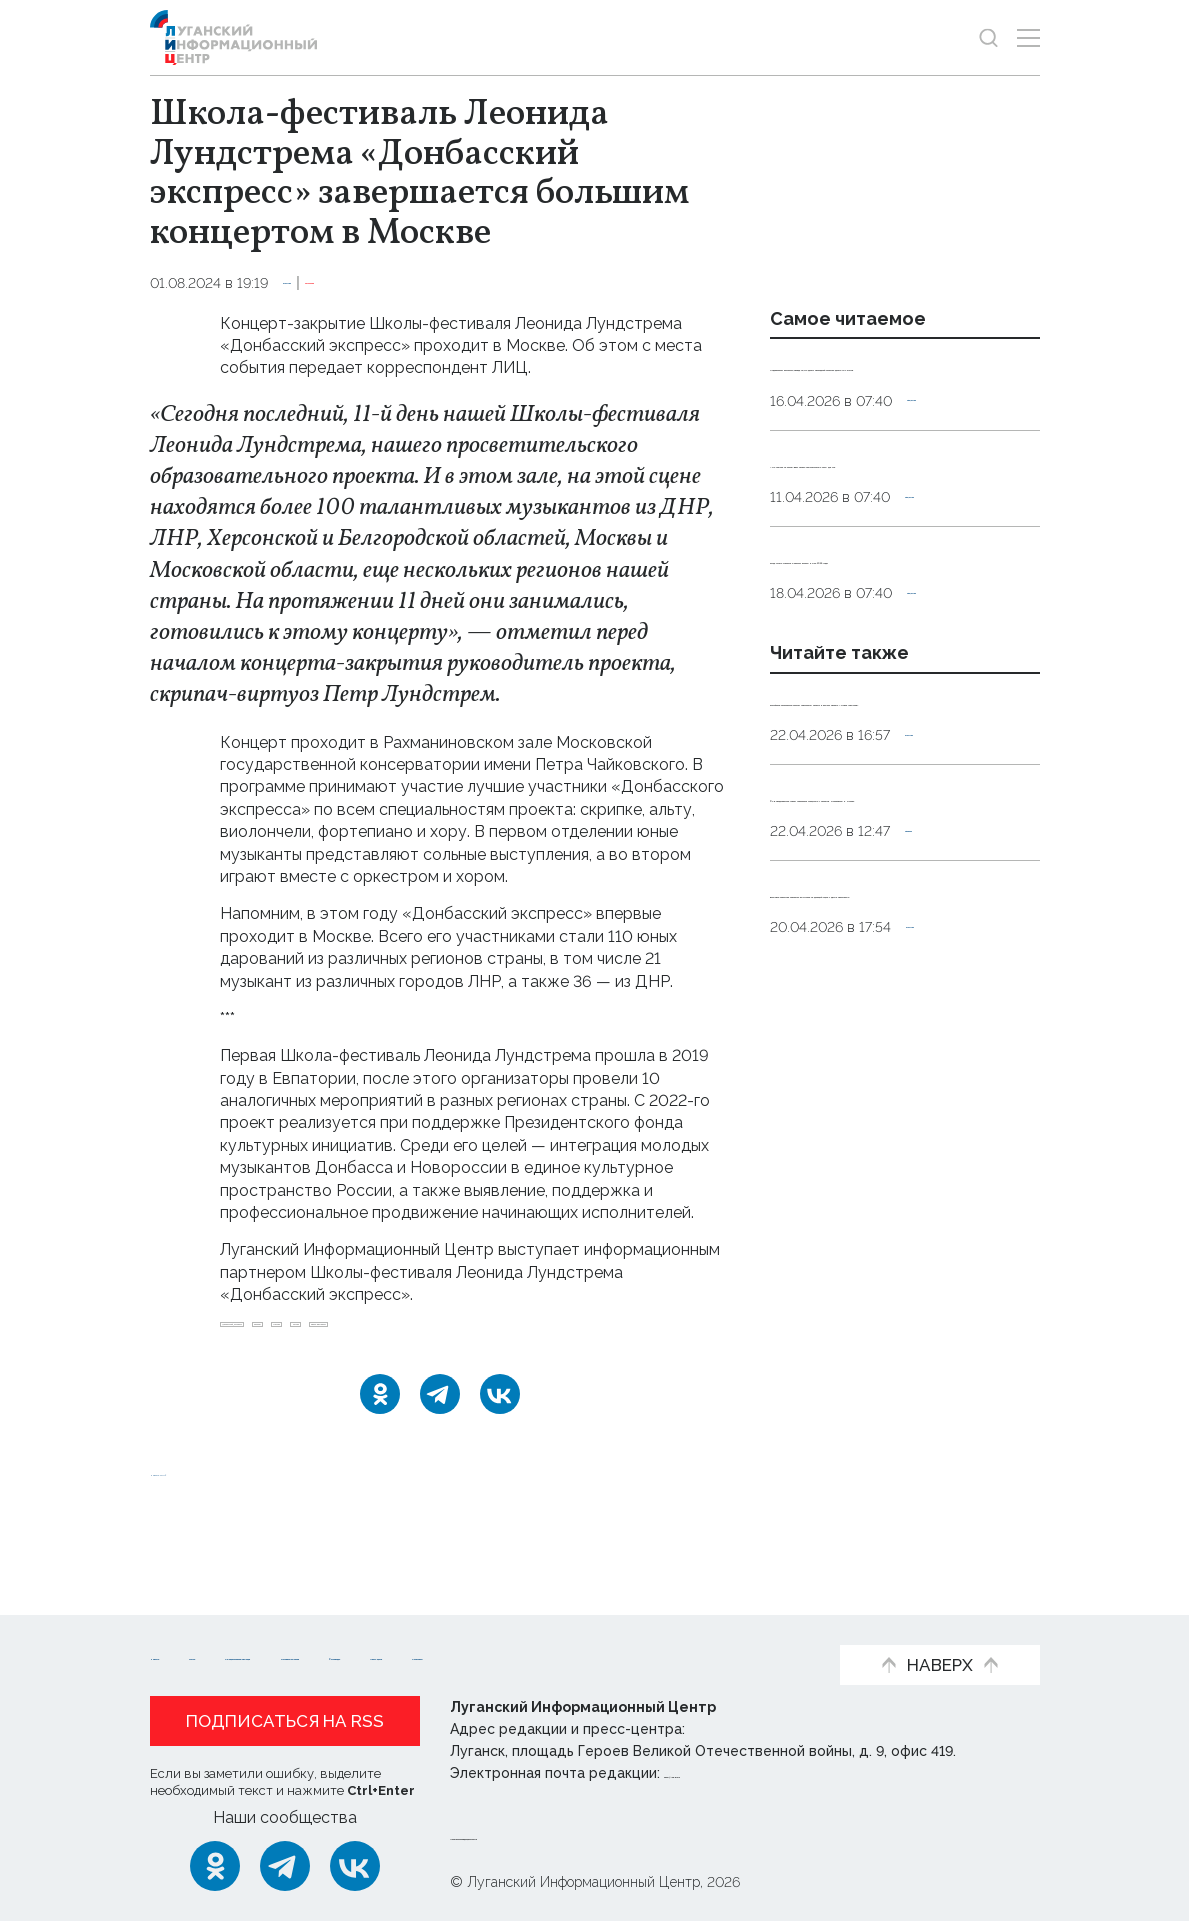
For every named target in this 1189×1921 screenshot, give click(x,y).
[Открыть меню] (1028, 37)
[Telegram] (440, 1447)
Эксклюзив (405, 283)
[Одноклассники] (380, 1447)
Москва (523, 1334)
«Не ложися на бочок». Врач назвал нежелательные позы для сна (894, 550)
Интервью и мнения (675, 1624)
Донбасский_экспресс (307, 1334)
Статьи (280, 1624)
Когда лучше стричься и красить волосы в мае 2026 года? (887, 691)
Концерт (441, 1334)
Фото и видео (207, 1654)
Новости (185, 1624)
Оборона (937, 1119)
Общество (945, 467)
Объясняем (484, 1654)
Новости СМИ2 (209, 1523)
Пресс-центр (350, 1654)
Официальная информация (451, 1624)
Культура (317, 283)
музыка (601, 1334)
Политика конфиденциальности (571, 1835)
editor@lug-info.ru (732, 1773)
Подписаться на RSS (285, 1721)
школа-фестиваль (289, 1367)
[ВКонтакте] (500, 1447)
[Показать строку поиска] (988, 37)
